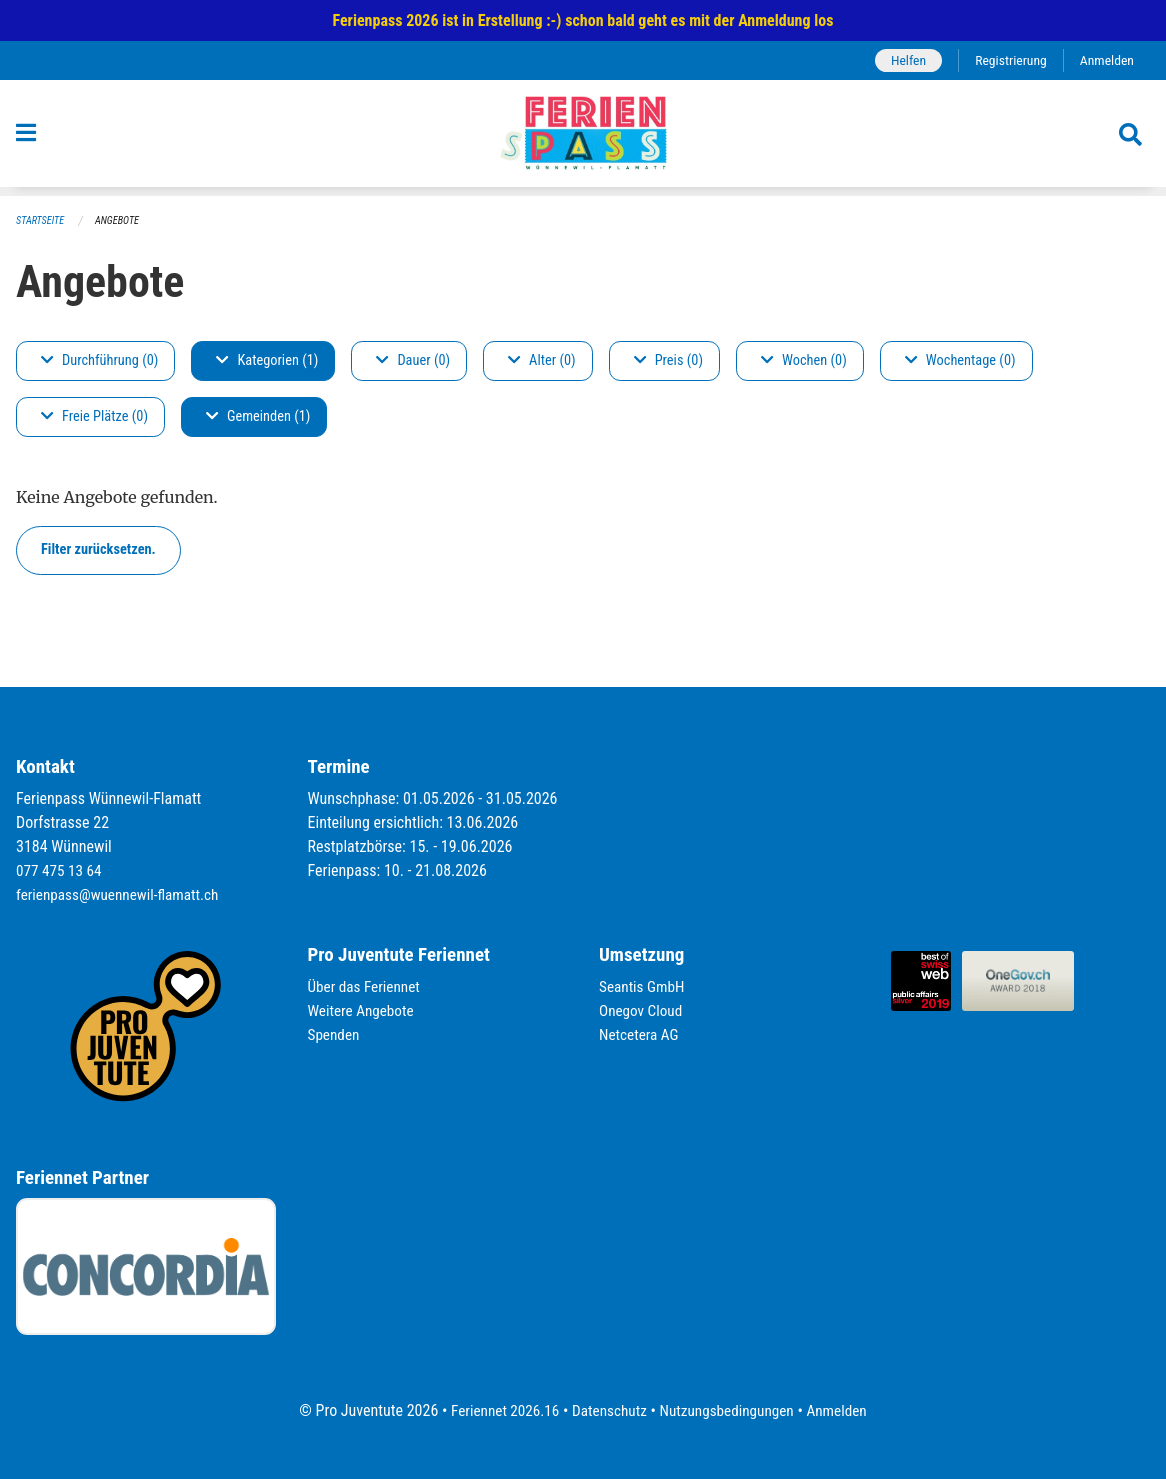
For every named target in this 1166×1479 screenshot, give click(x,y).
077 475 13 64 (61, 871)
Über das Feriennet (367, 987)
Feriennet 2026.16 (498, 1410)
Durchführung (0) (99, 361)
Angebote (122, 221)
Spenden (335, 1035)
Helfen (900, 60)
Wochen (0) (804, 361)
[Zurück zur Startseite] (583, 139)
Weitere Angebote (364, 1011)
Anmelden (1105, 60)
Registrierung (1006, 60)
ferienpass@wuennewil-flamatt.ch (122, 895)
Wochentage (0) (960, 361)
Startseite (42, 221)
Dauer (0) (413, 361)
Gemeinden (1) (258, 417)
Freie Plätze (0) (94, 417)
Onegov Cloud (643, 1011)
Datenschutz (607, 1410)
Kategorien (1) (267, 361)
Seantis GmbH (644, 987)
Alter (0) (542, 361)
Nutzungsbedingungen (729, 1410)
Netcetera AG (641, 1035)
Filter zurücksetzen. (98, 550)
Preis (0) (668, 361)
